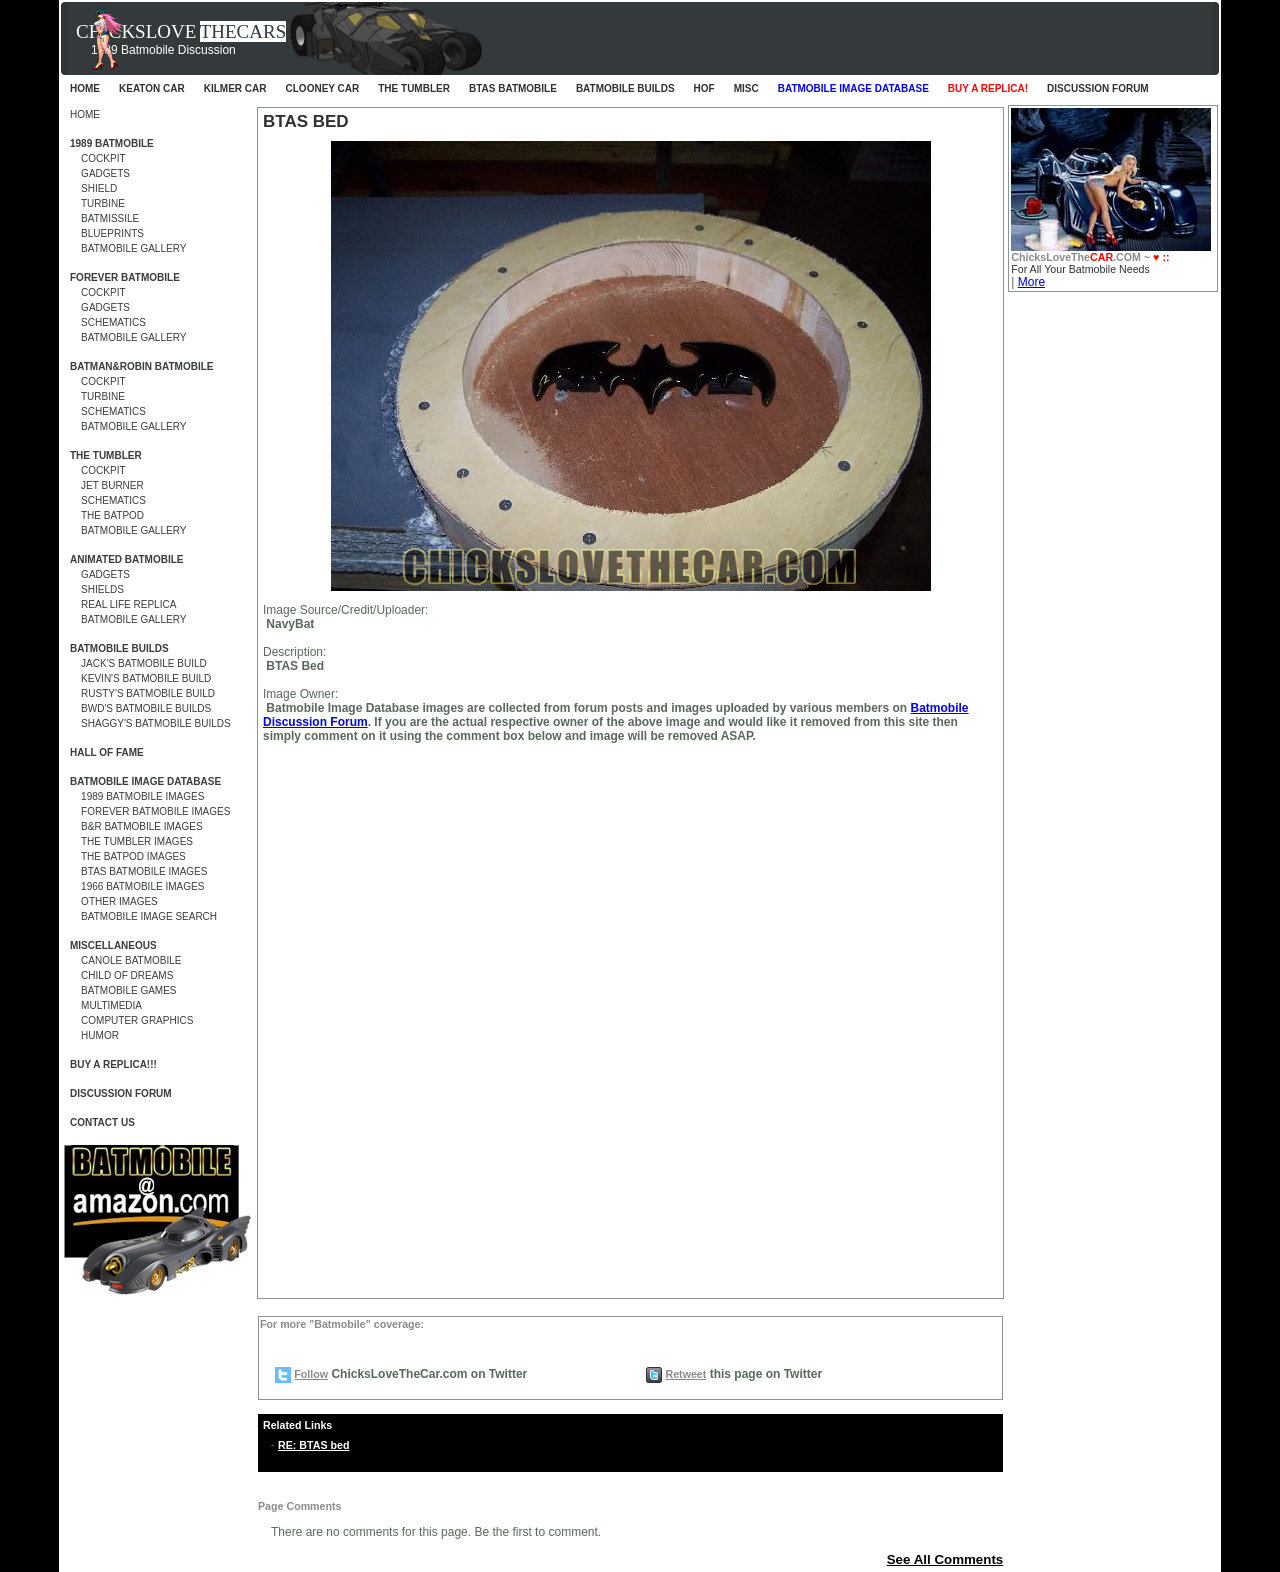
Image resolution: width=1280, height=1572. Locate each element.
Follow (311, 1374)
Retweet (685, 1374)
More (1031, 282)
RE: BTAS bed (313, 1445)
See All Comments (945, 1559)
